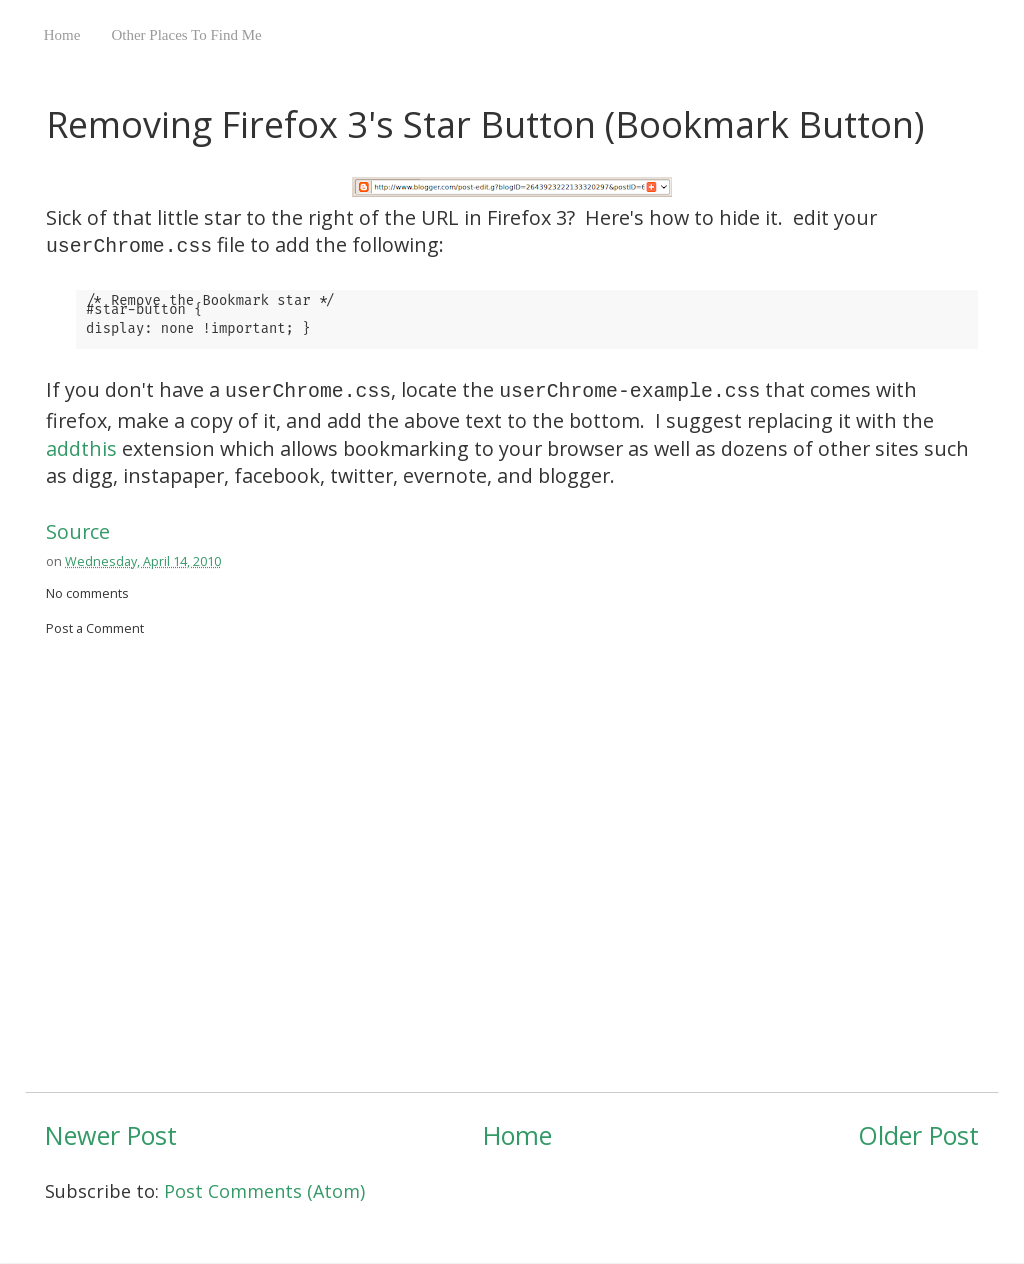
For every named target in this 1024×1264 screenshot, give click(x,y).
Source (78, 531)
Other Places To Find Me (186, 35)
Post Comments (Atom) (264, 1191)
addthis (81, 448)
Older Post (918, 1135)
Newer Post (111, 1135)
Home (62, 35)
